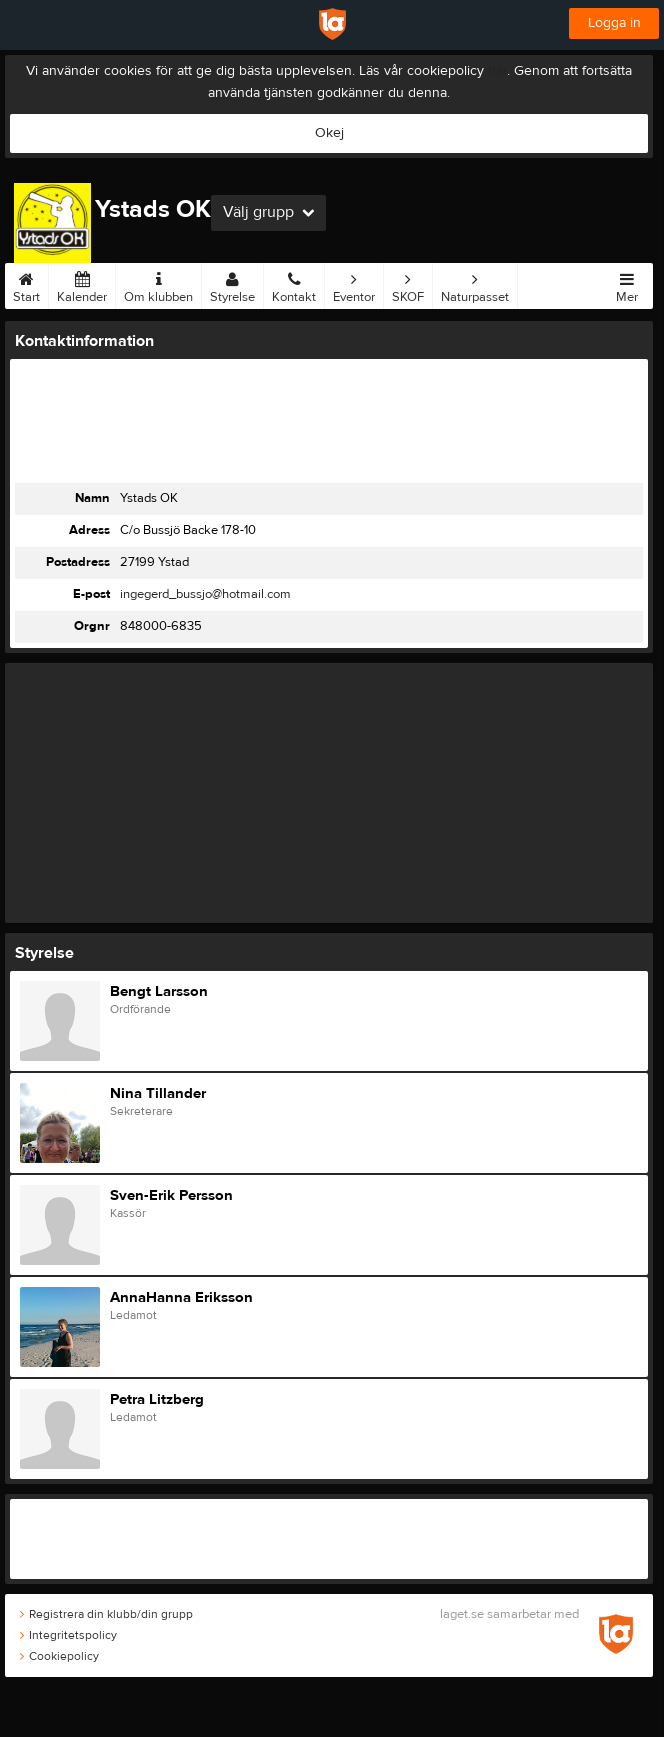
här (497, 71)
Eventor (354, 284)
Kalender (82, 284)
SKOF (408, 284)
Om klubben (158, 284)
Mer (627, 284)
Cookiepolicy (59, 1656)
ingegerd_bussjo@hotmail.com (205, 594)
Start (26, 284)
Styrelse (232, 284)
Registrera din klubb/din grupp (106, 1614)
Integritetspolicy (68, 1635)
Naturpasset (475, 284)
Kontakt (294, 284)
